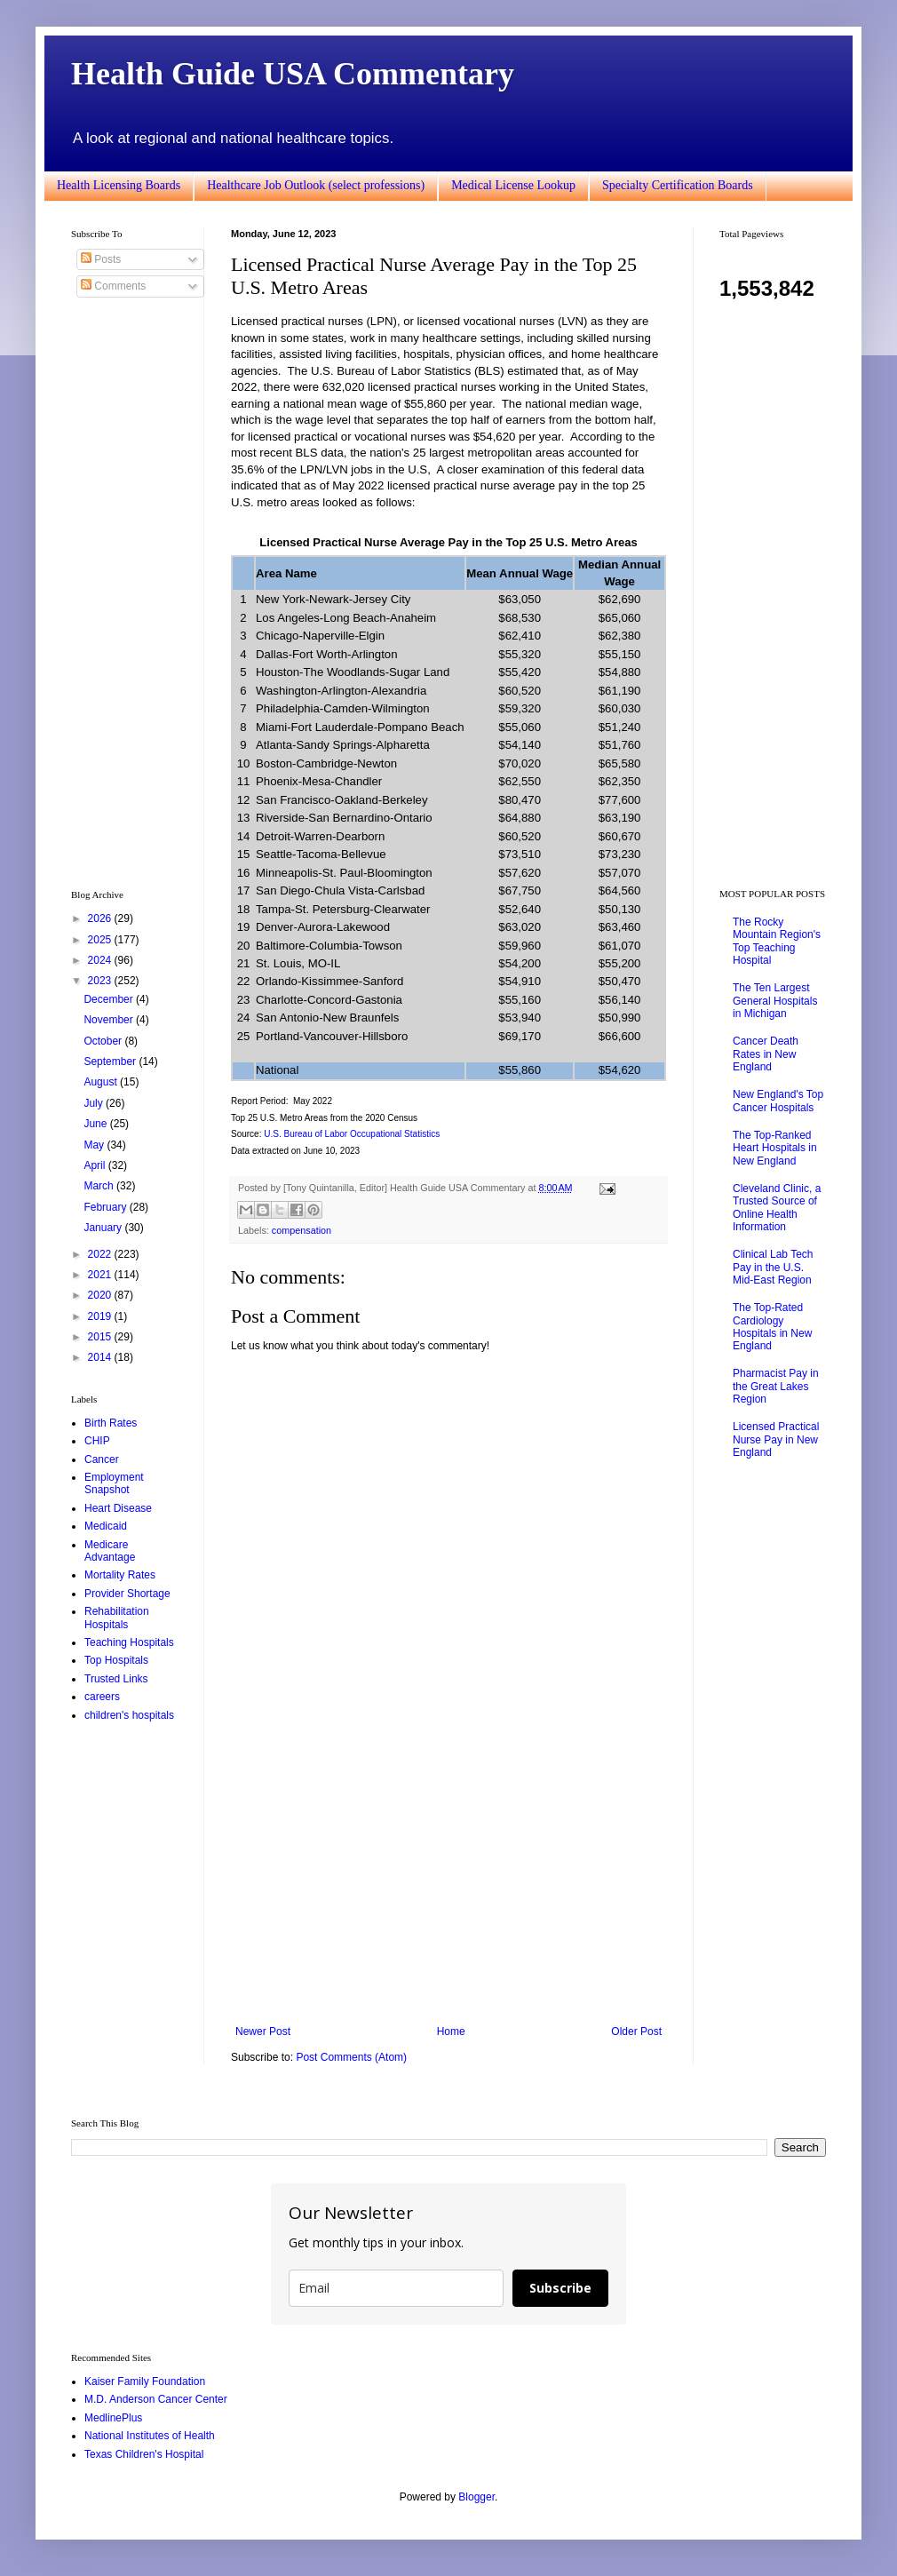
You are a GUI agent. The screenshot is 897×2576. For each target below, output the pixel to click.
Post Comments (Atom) (351, 2057)
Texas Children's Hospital (143, 2454)
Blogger (476, 2497)
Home (451, 2031)
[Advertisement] (448, 1878)
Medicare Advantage (109, 1550)
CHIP (97, 1441)
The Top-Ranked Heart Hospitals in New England (775, 1148)
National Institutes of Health (149, 2435)
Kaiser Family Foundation (144, 2381)
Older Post (636, 2031)
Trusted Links (116, 1679)
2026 (101, 918)
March (99, 1186)
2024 (101, 960)
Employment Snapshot (114, 1483)
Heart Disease (118, 1508)
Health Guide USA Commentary (292, 73)
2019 (101, 1316)
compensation (301, 1230)
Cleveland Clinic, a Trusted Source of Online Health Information (777, 1207)
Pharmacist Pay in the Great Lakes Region (776, 1386)
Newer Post (262, 2031)
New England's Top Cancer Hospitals (778, 1100)
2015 (101, 1337)
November (109, 1020)
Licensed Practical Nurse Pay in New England (776, 1439)
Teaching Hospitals (129, 1642)
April (95, 1165)
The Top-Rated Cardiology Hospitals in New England (772, 1326)
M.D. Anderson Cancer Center (155, 2399)
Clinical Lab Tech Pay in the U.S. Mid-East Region (773, 1267)
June (96, 1123)
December (109, 999)
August (101, 1082)
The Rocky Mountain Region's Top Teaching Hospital (777, 941)
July (94, 1103)
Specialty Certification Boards (677, 185)
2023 (101, 980)
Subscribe (560, 2287)
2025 (101, 940)
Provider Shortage (127, 1593)
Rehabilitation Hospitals (116, 1617)
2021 (101, 1274)
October (103, 1041)
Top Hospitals (116, 1660)
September (111, 1061)
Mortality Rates (119, 1575)
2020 (101, 1295)
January (103, 1227)
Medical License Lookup (513, 185)
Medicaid (105, 1526)
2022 (101, 1254)
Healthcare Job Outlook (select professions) (316, 185)
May (95, 1145)
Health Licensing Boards (118, 185)
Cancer (101, 1459)
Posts (101, 259)
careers (102, 1696)
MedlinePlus (113, 2418)
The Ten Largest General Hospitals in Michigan (775, 1001)
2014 (101, 1357)
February (106, 1207)
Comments (113, 286)
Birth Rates (110, 1423)
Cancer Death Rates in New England (765, 1054)
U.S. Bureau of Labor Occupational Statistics (352, 1134)
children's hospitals (129, 1715)
